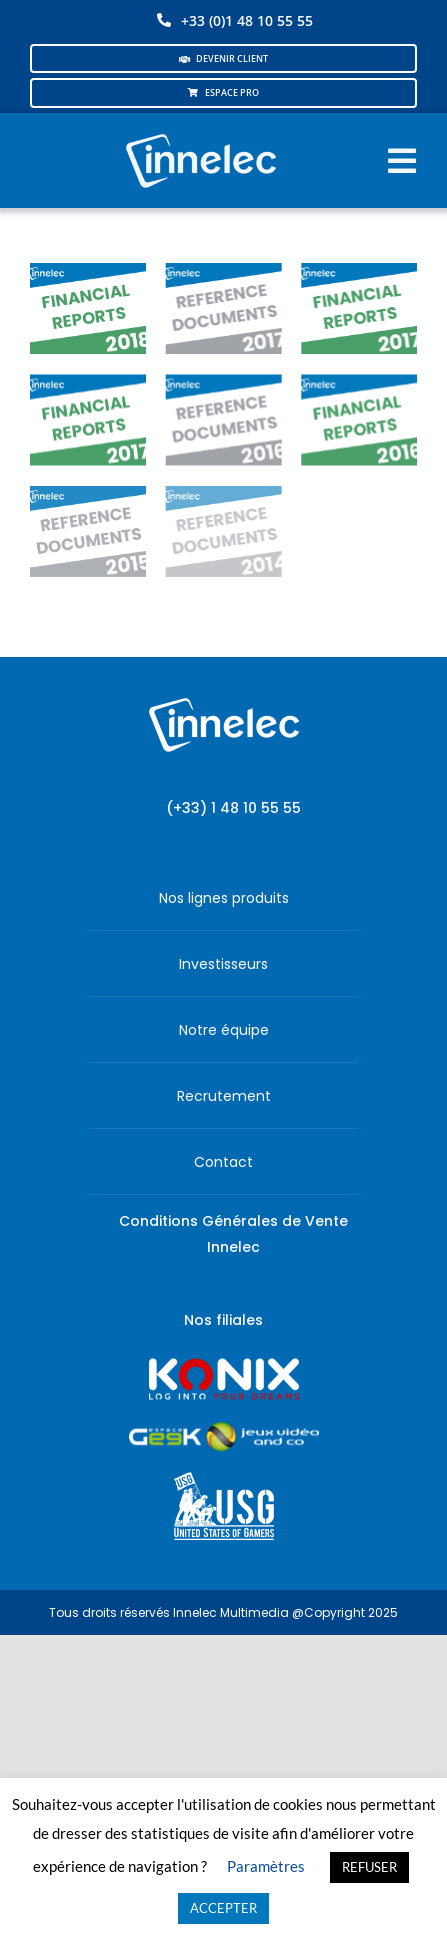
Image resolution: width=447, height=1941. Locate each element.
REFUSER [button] (369, 1867)
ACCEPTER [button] (223, 1908)
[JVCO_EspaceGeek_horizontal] (224, 1428)
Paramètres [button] (266, 1866)
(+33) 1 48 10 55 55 (233, 808)
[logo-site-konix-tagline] (224, 1364)
